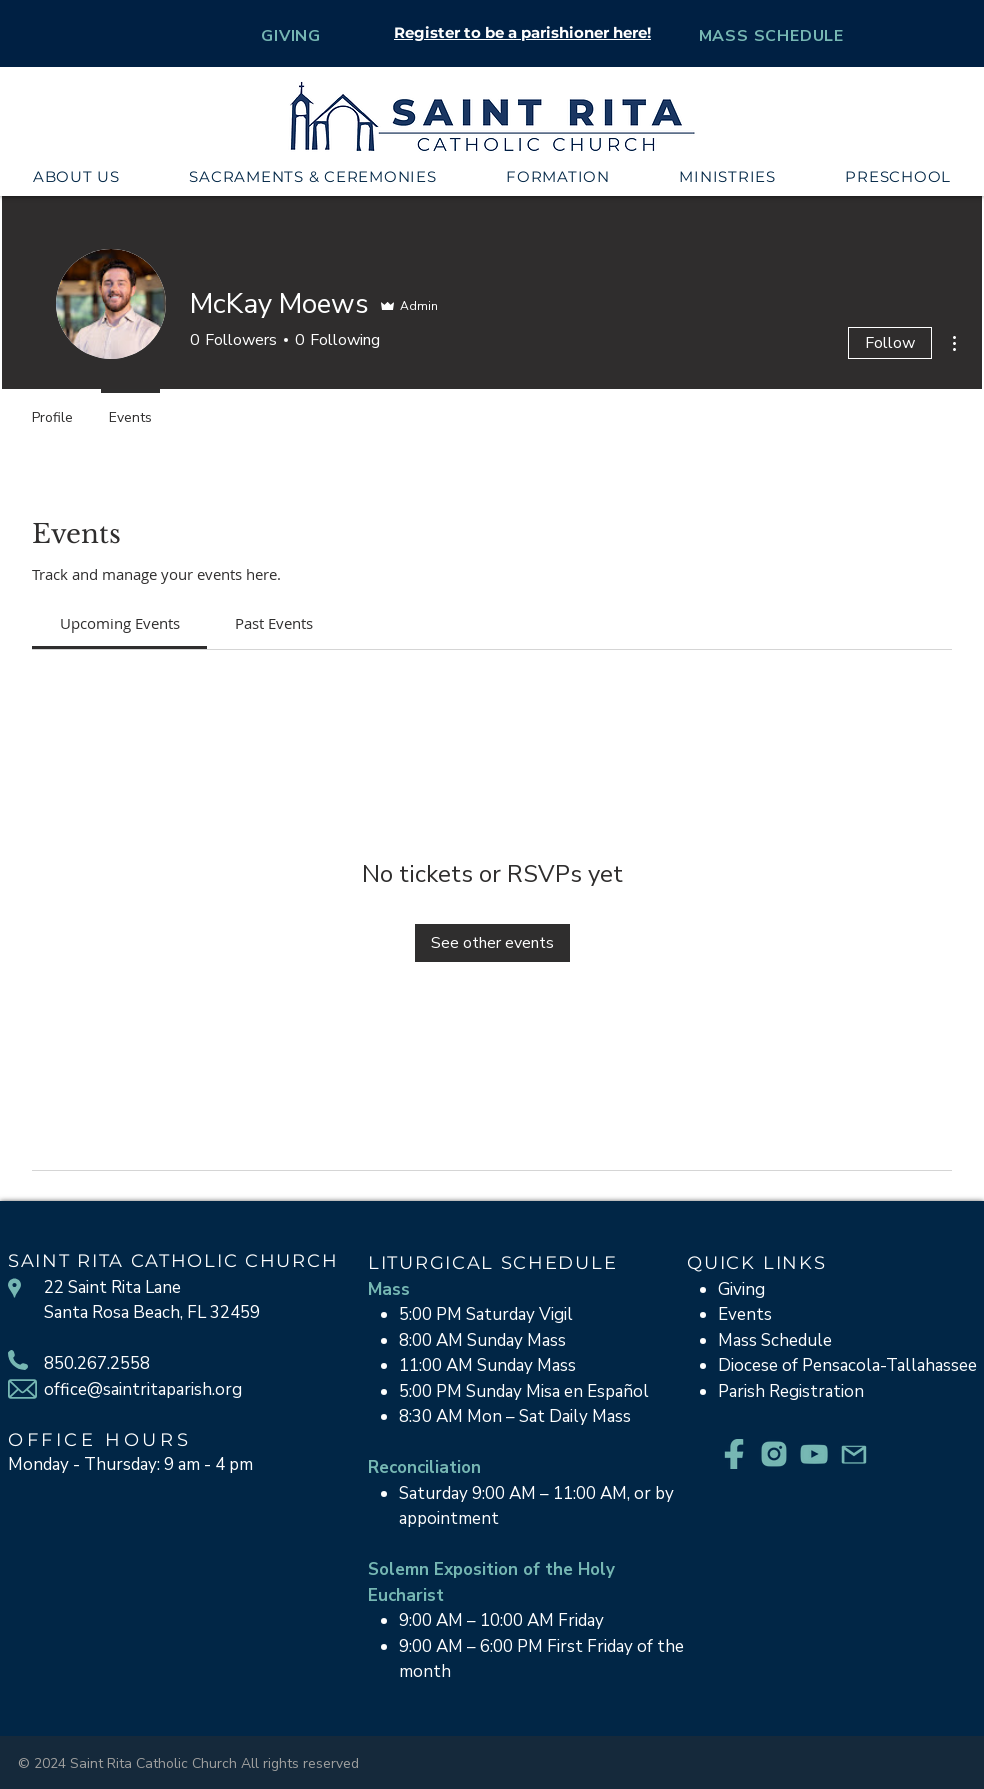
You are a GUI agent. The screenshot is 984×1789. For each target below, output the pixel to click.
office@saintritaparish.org (143, 1389)
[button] (76, 176)
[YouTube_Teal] (814, 1454)
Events (745, 1314)
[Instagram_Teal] (774, 1454)
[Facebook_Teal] (734, 1454)
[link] (120, 623)
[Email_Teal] (854, 1454)
